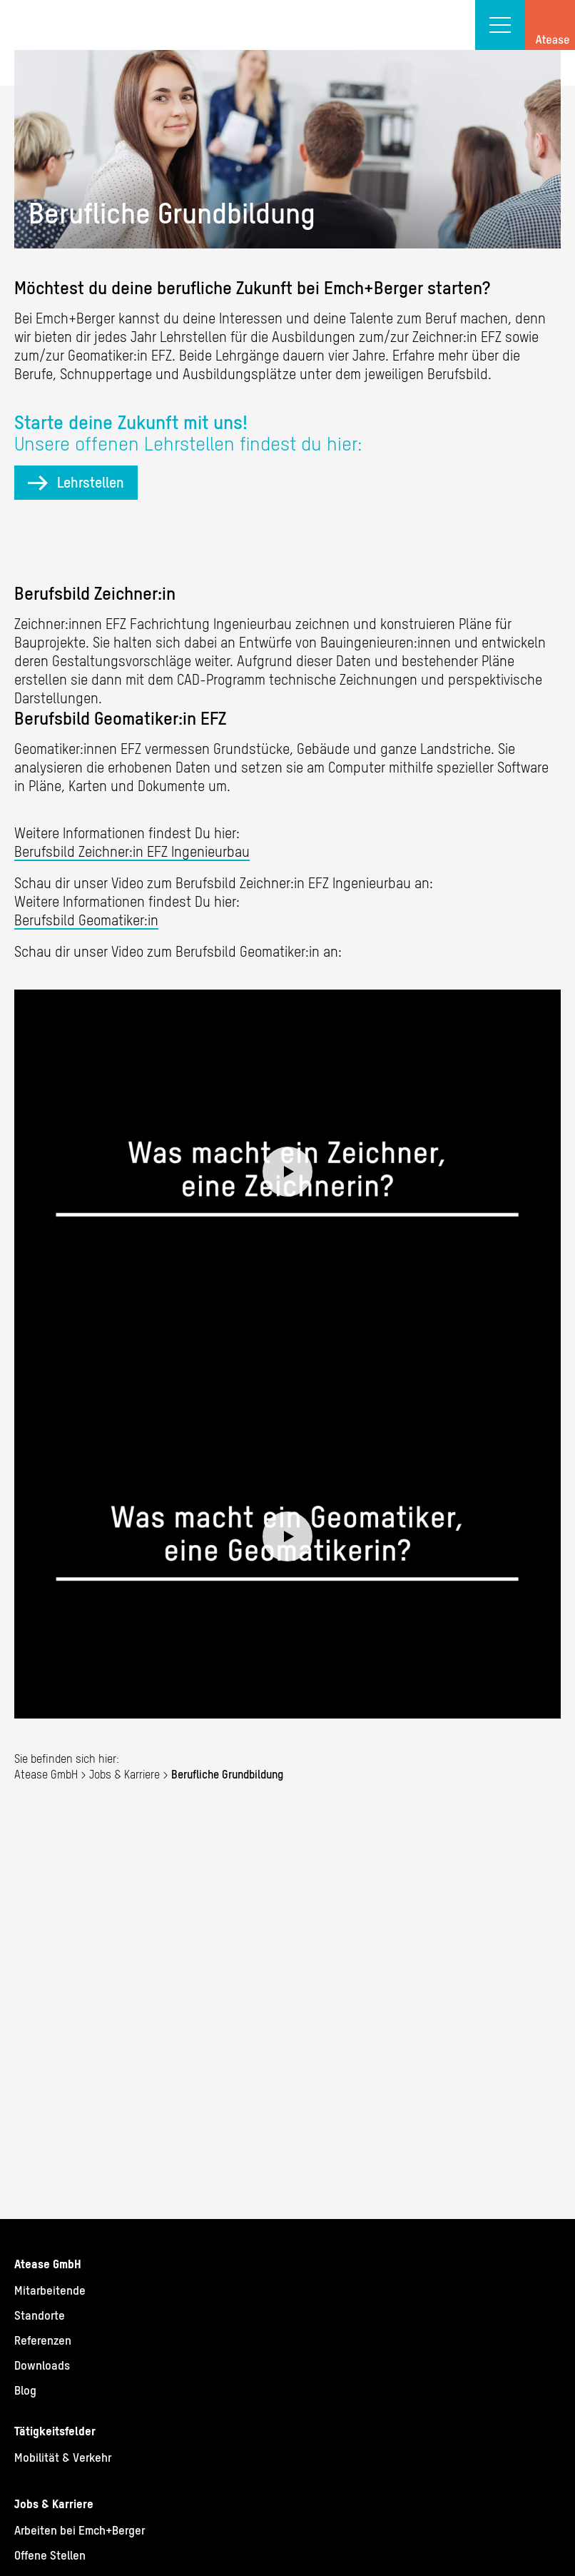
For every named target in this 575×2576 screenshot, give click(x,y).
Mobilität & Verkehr (62, 2457)
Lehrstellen (90, 482)
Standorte (39, 2315)
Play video (287, 1172)
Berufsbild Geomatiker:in (86, 920)
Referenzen (42, 2340)
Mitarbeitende (50, 2290)
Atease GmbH (46, 1774)
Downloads (42, 2365)
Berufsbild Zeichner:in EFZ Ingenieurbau (132, 851)
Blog (25, 2390)
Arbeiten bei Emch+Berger (79, 2530)
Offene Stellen (50, 2555)
